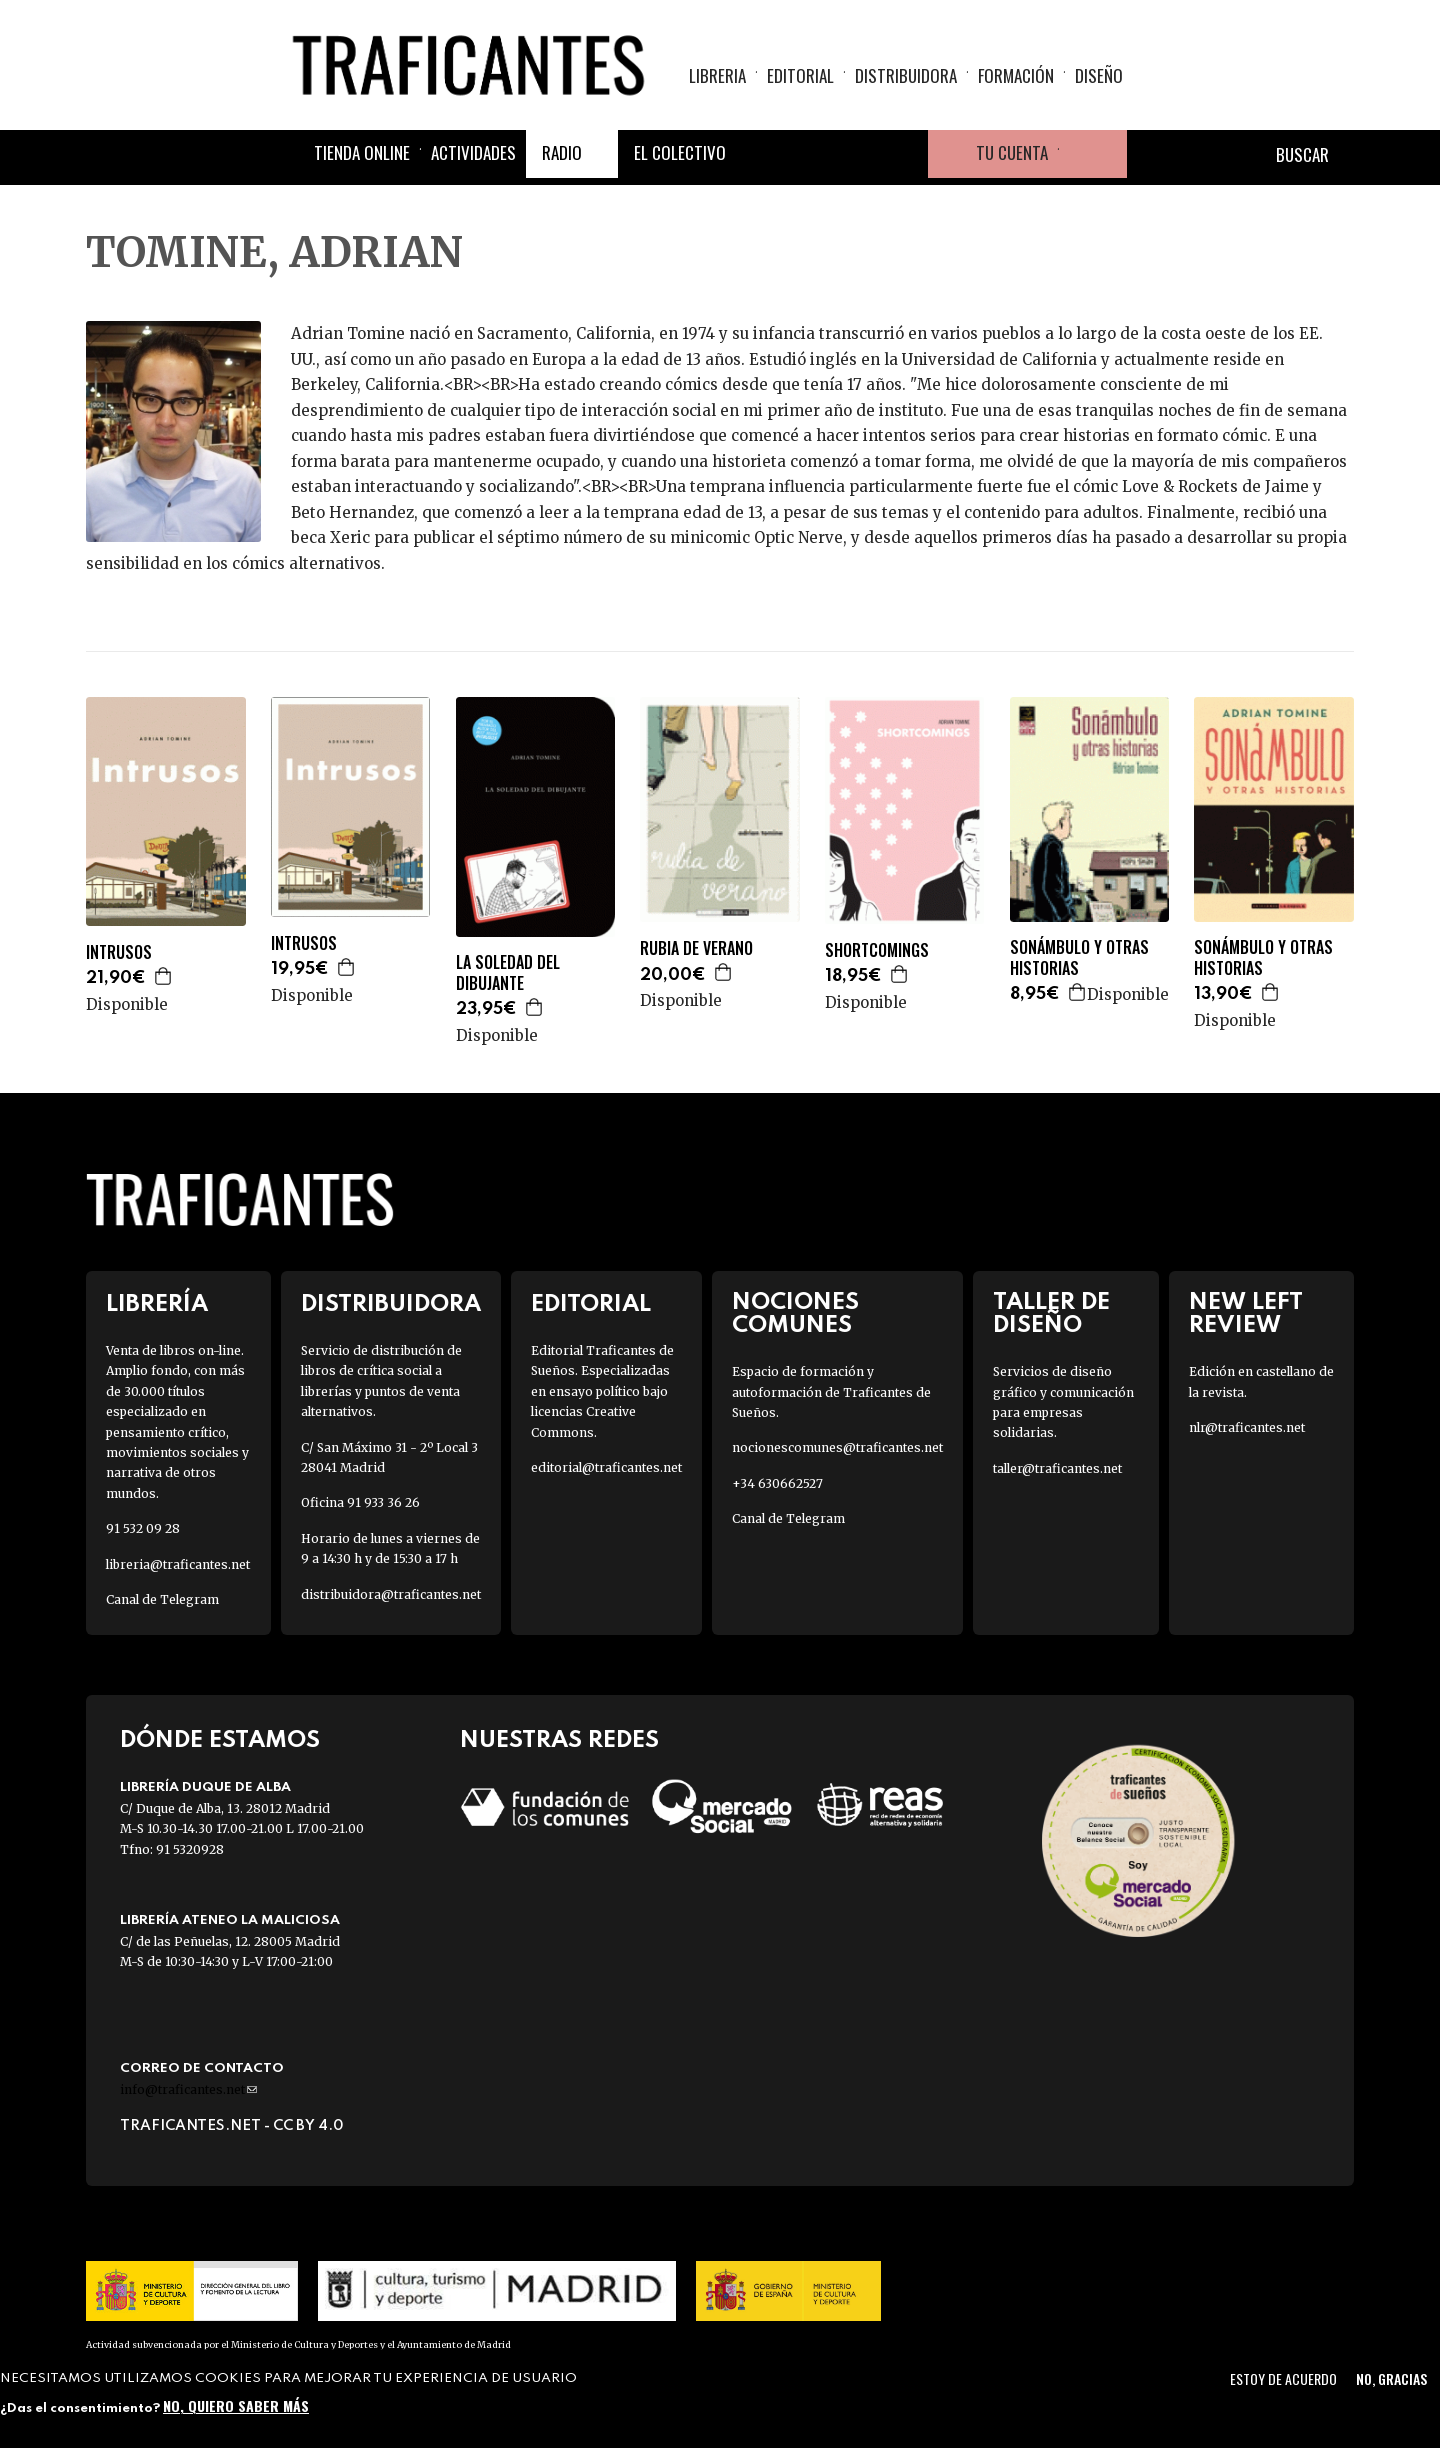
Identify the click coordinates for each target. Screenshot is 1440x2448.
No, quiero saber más (236, 2405)
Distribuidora (906, 75)
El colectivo (680, 152)
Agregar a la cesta (164, 976)
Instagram (856, 154)
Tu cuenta (1012, 152)
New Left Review (1246, 1314)
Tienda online (362, 152)
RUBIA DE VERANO (696, 948)
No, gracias (1391, 2378)
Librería (157, 1304)
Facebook (760, 154)
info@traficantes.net (188, 2089)
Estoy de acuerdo (1283, 2378)
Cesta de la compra (1093, 154)
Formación (1016, 75)
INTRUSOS (119, 952)
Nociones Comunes (795, 1314)
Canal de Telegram (162, 1599)
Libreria (717, 75)
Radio (562, 152)
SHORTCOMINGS (877, 950)
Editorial (800, 75)
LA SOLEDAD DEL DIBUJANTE (508, 973)
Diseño (1099, 75)
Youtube (904, 154)
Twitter (808, 154)
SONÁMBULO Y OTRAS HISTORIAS (1079, 958)
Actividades (473, 152)
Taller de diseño (1051, 1314)
